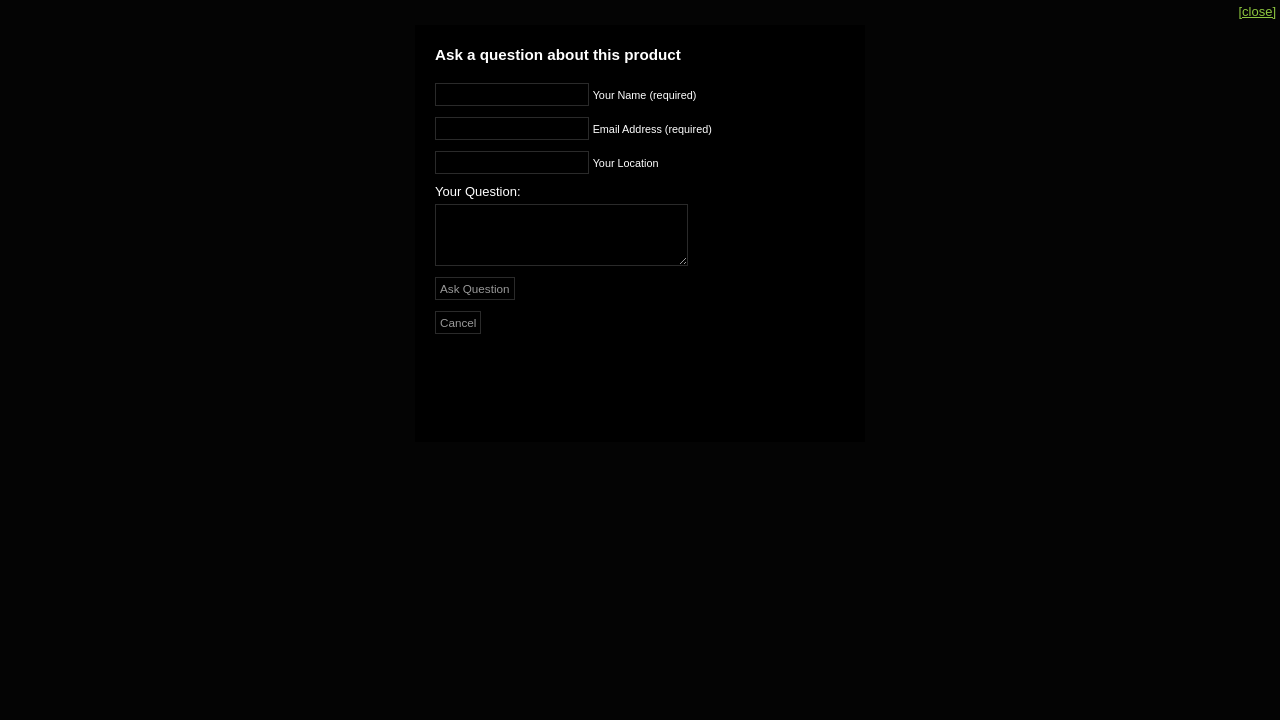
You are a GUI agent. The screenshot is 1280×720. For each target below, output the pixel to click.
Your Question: (478, 191)
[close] (1257, 11)
